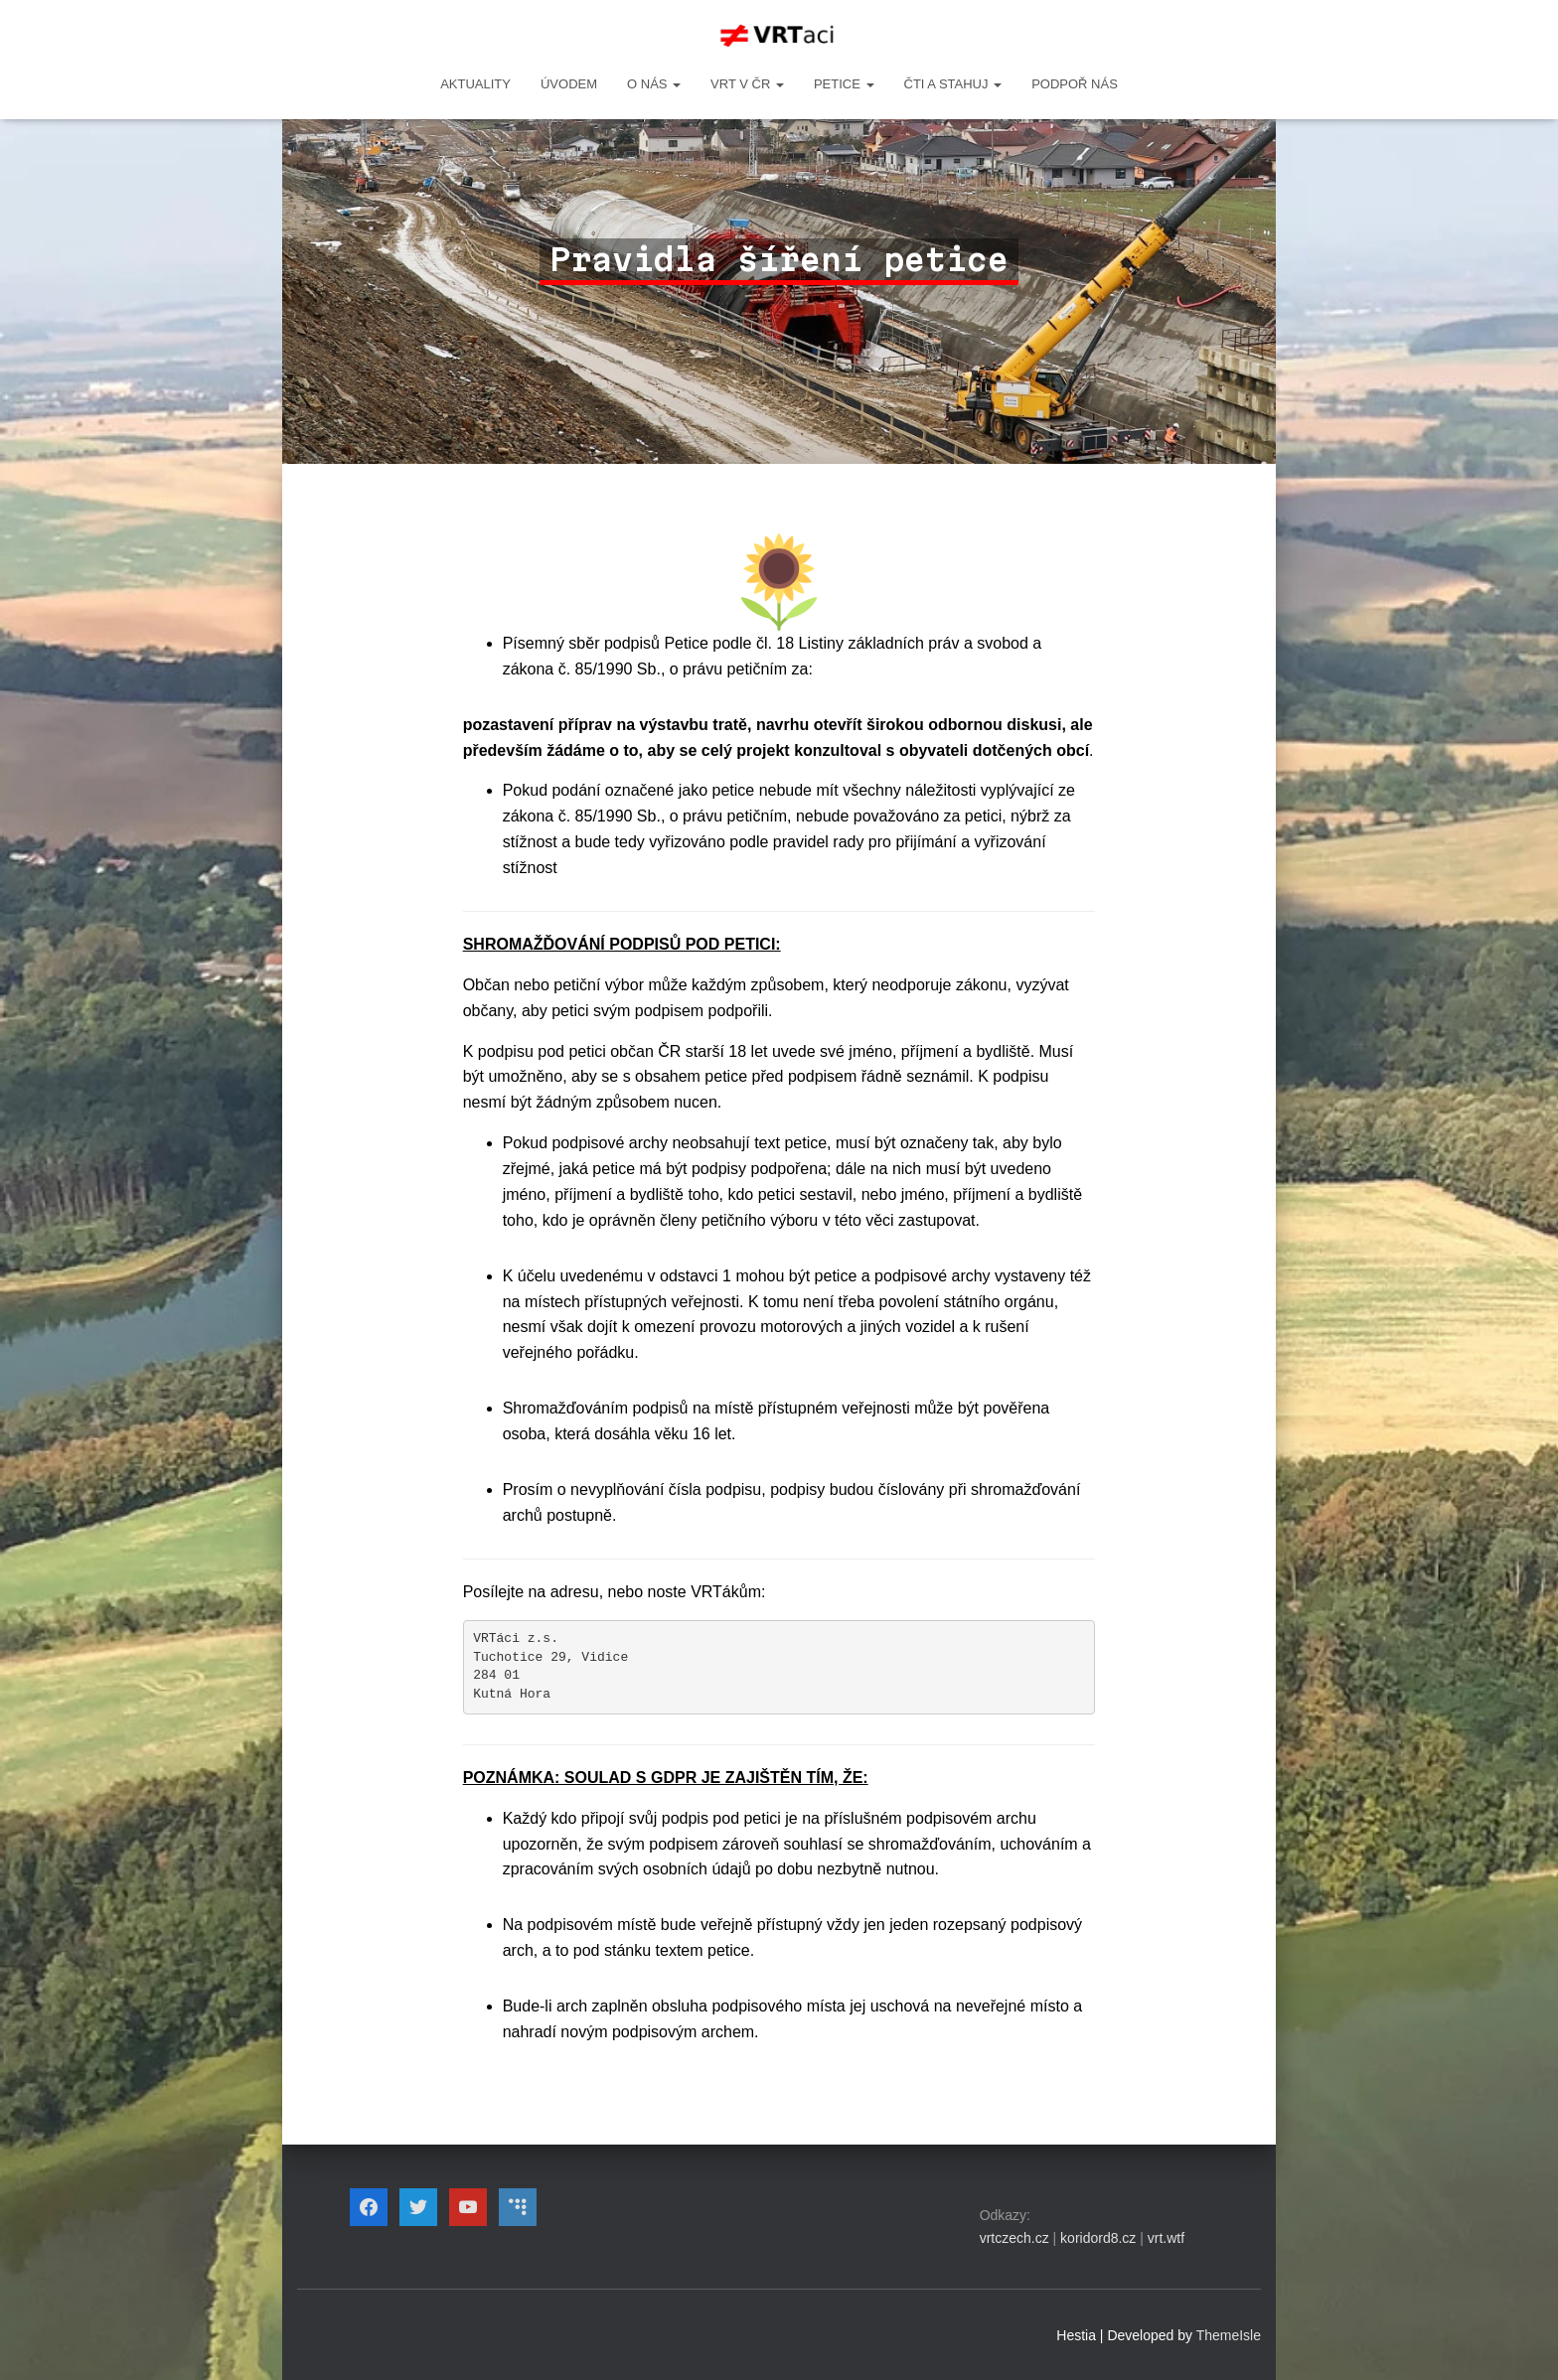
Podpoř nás (1074, 83)
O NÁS (654, 83)
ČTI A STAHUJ (953, 83)
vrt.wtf (1166, 2238)
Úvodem (569, 83)
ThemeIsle (1228, 2335)
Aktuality (475, 83)
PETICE (844, 83)
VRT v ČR (747, 83)
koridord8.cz (1098, 2238)
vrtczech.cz (1014, 2238)
